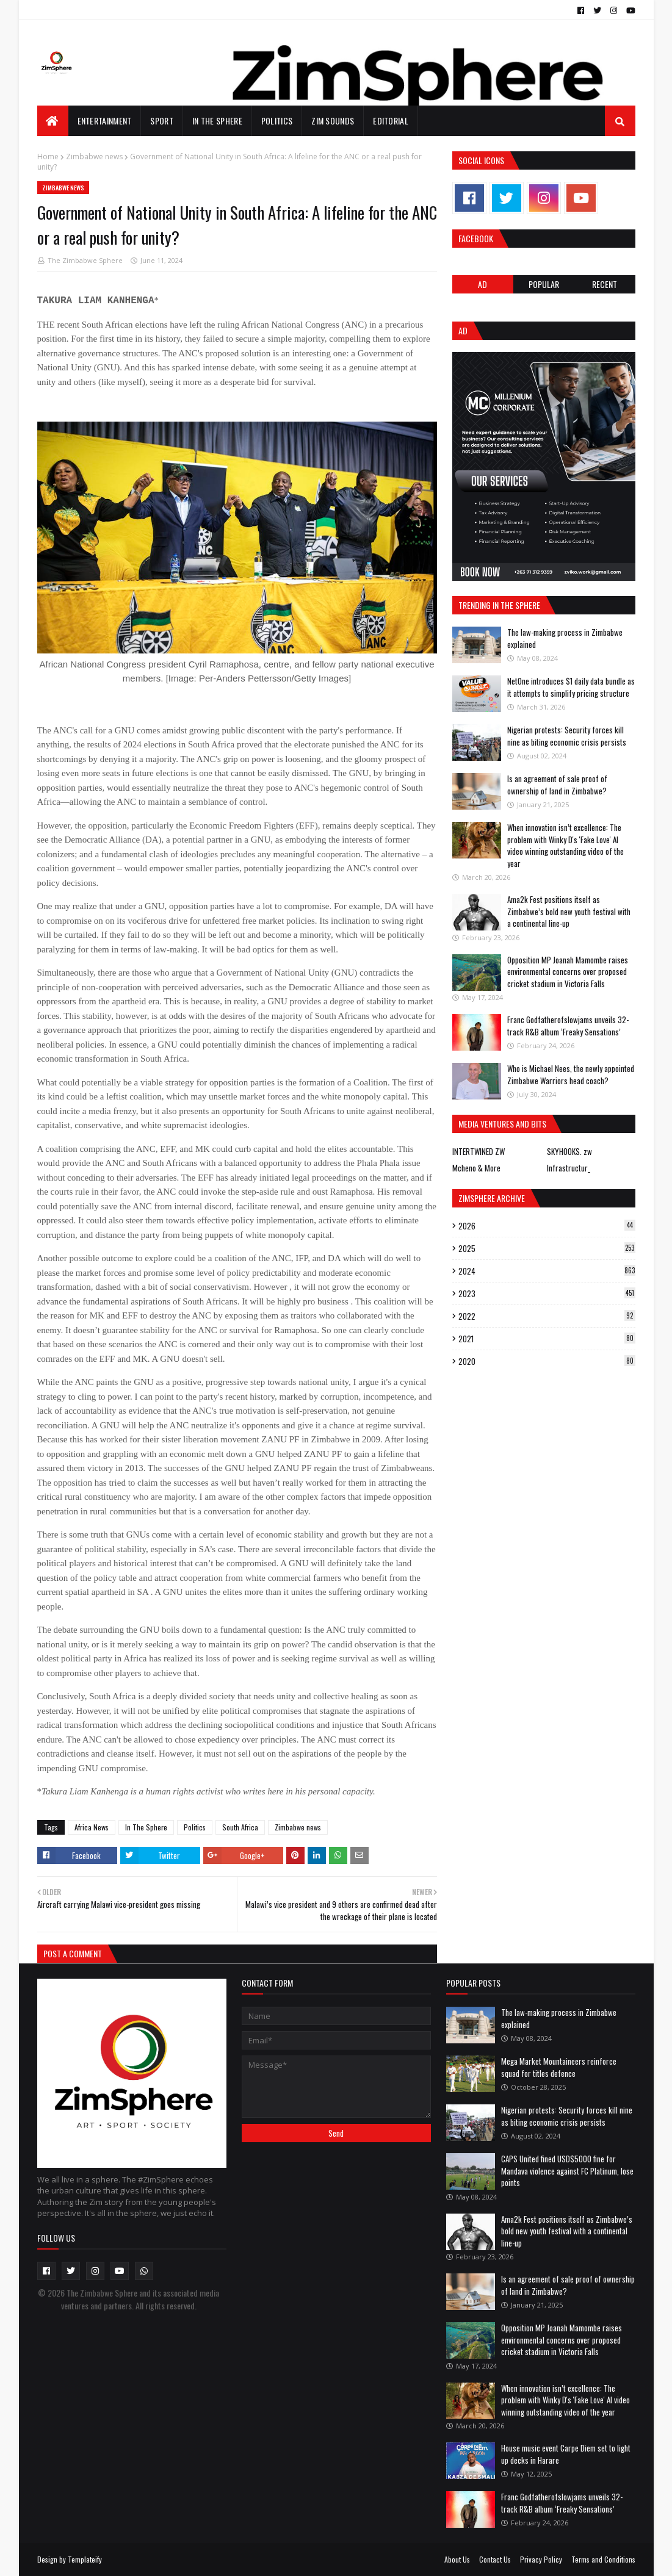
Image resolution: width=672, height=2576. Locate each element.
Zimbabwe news (94, 156)
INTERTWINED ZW (478, 1151)
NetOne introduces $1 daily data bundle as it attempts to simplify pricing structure (571, 687)
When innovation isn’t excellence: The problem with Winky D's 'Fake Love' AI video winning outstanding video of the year (565, 845)
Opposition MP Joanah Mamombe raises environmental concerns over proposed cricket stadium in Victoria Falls (567, 972)
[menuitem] (52, 121)
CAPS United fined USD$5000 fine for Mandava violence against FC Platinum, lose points (567, 2171)
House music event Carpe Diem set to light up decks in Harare (565, 2454)
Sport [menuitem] (161, 120)
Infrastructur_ (568, 1168)
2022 (546, 1316)
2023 (546, 1293)
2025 (546, 1248)
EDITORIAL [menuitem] (390, 120)
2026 (546, 1226)
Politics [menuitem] (276, 120)
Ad (482, 284)
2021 (546, 1339)
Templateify (85, 2559)
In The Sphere (146, 1827)
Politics (195, 1827)
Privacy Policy (541, 2559)
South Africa (240, 1827)
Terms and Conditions (603, 2559)
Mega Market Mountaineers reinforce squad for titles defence (558, 2067)
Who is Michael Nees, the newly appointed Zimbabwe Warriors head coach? (570, 1074)
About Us (457, 2559)
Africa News (91, 1827)
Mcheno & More (476, 1168)
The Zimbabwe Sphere (85, 260)
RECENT (604, 284)
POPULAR (544, 284)
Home (48, 156)
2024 (546, 1271)
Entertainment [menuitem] (105, 120)
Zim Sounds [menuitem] (332, 120)
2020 (546, 1361)
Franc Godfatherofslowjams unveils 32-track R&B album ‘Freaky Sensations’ (568, 1025)
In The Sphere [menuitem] (217, 120)
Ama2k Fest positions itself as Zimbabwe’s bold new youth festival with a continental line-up (568, 911)
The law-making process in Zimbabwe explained (565, 638)
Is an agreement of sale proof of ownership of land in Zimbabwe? (557, 784)
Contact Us (495, 2559)
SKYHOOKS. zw (569, 1151)
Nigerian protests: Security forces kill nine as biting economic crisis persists (566, 736)
